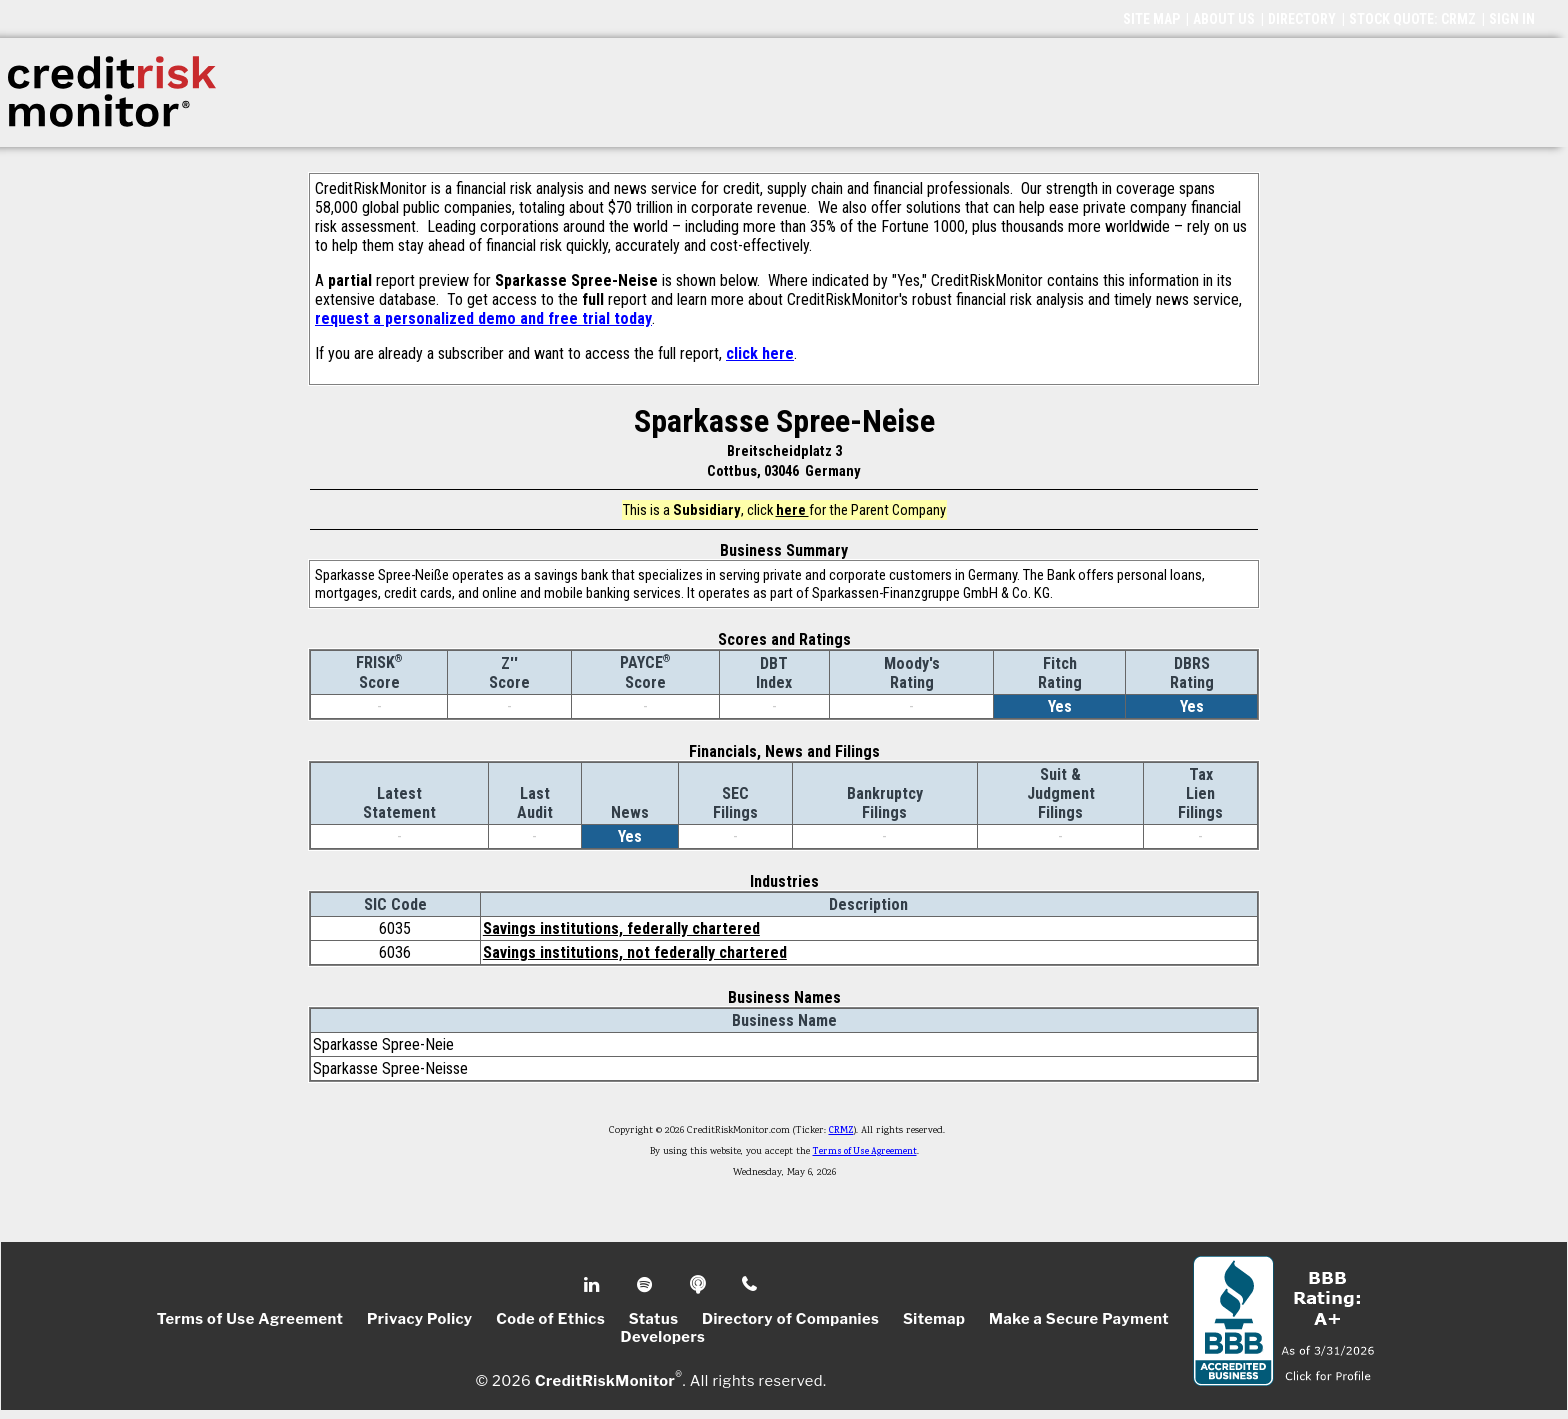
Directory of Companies (790, 1319)
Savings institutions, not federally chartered (635, 952)
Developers (663, 1337)
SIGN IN (1512, 19)
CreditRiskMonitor (605, 1381)
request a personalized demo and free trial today (483, 318)
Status (654, 1319)
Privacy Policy (420, 1319)
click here (760, 353)
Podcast (699, 1285)
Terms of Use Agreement (865, 1152)
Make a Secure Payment (1079, 1319)
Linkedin (594, 1285)
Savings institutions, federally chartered (621, 928)
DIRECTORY (1302, 19)
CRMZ (841, 1131)
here (792, 510)
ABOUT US (1224, 19)
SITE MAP (1151, 19)
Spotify (646, 1285)
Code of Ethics (550, 1319)
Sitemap (934, 1319)
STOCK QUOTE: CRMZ (1412, 19)
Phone (750, 1285)
